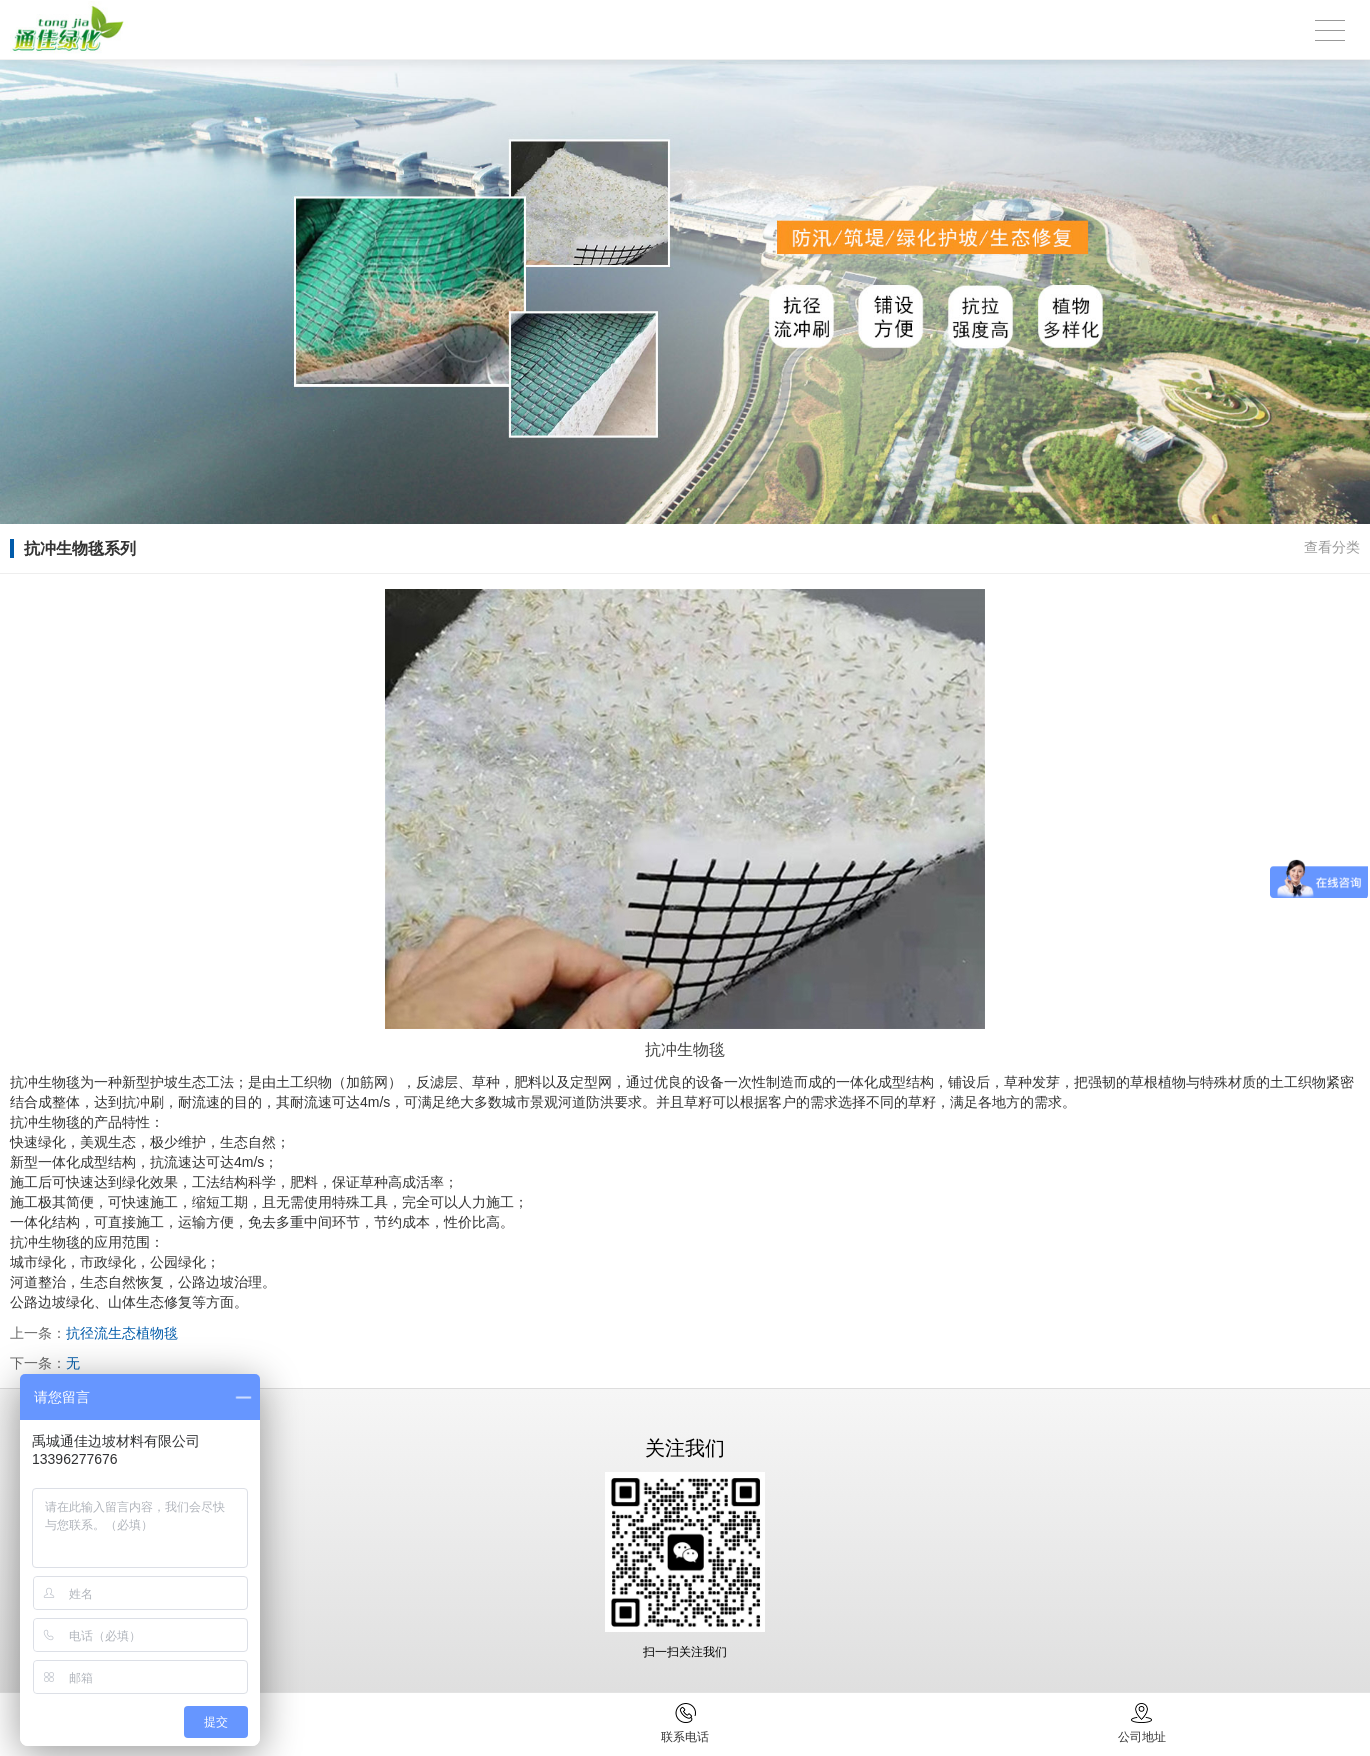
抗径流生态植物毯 (122, 1333)
